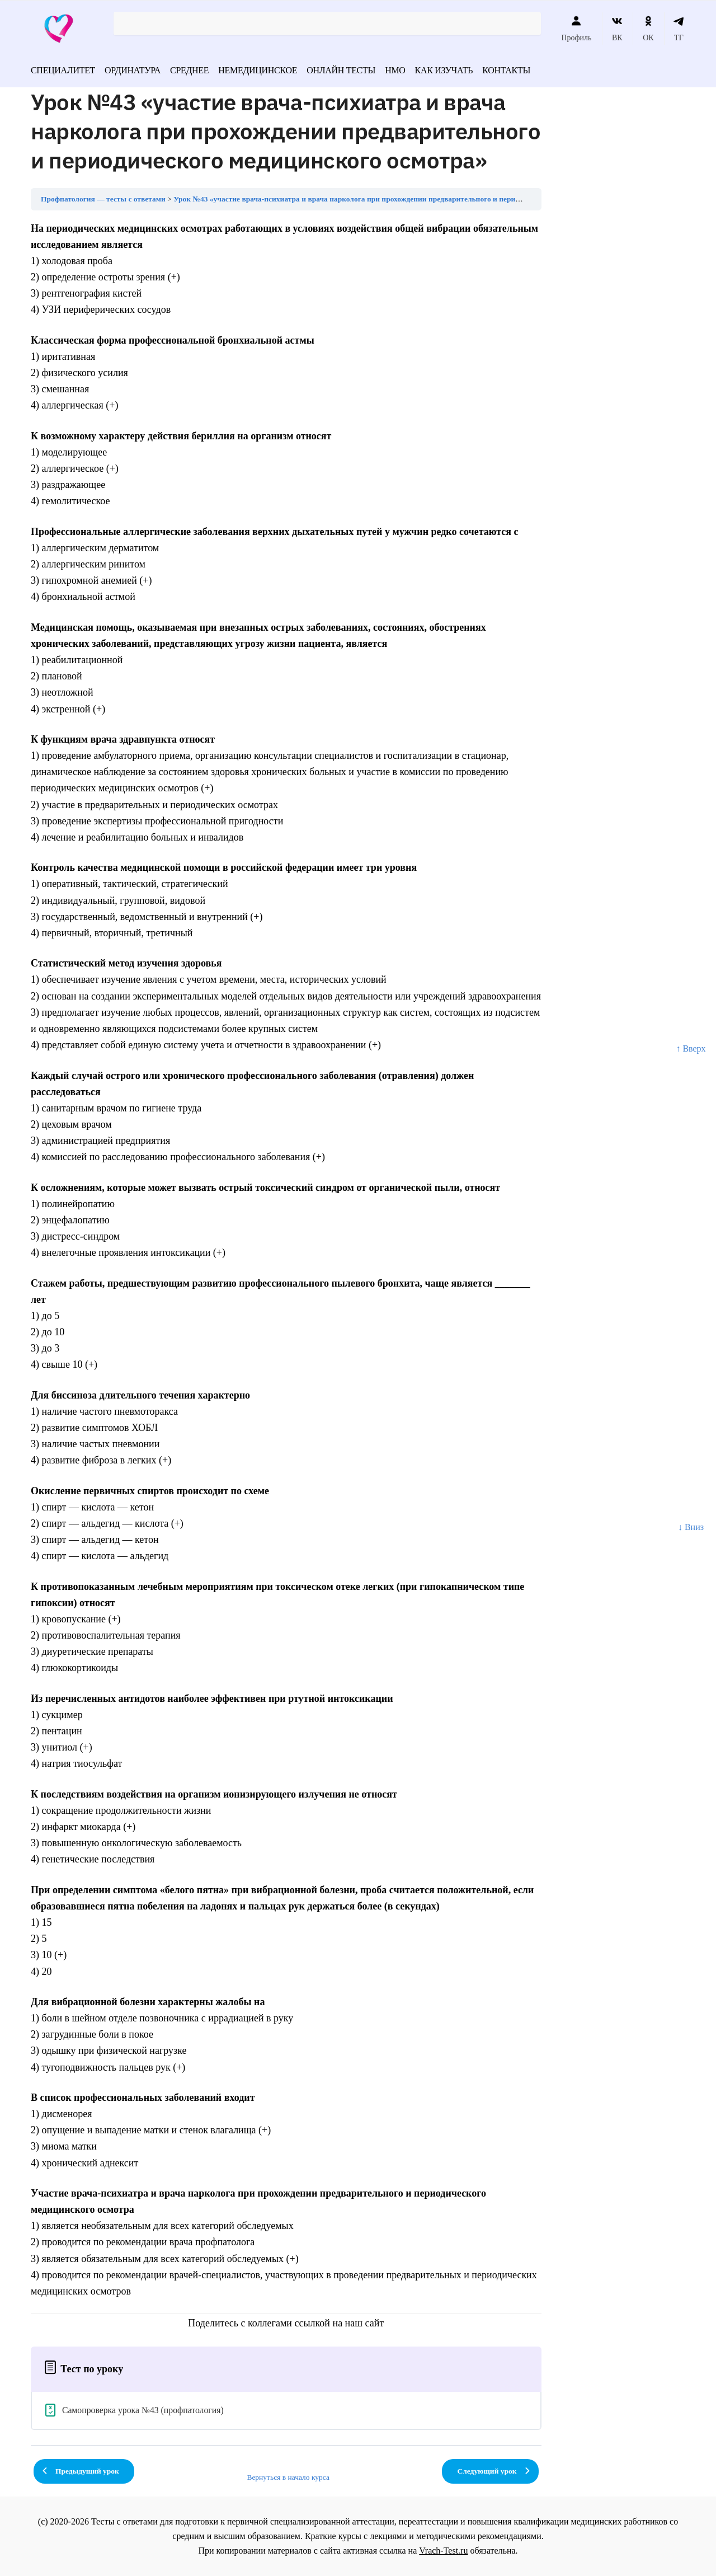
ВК (617, 28)
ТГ (679, 28)
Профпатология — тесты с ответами (103, 199)
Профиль (576, 28)
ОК (648, 28)
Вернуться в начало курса (288, 2477)
